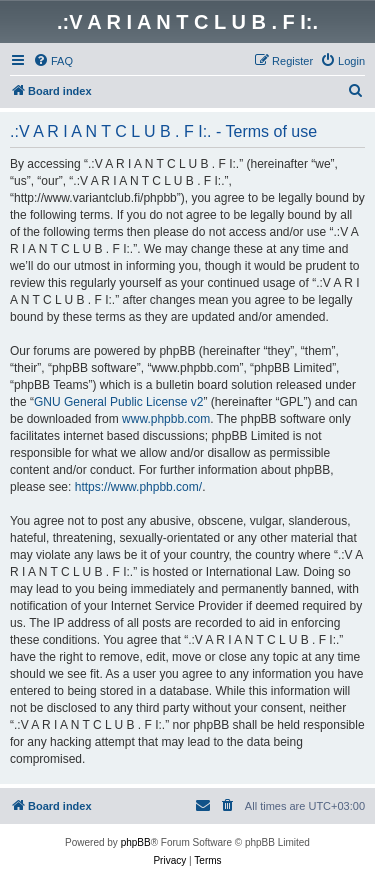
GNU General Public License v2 (118, 402)
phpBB (136, 842)
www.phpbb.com (166, 419)
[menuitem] (53, 61)
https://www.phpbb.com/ (138, 487)
